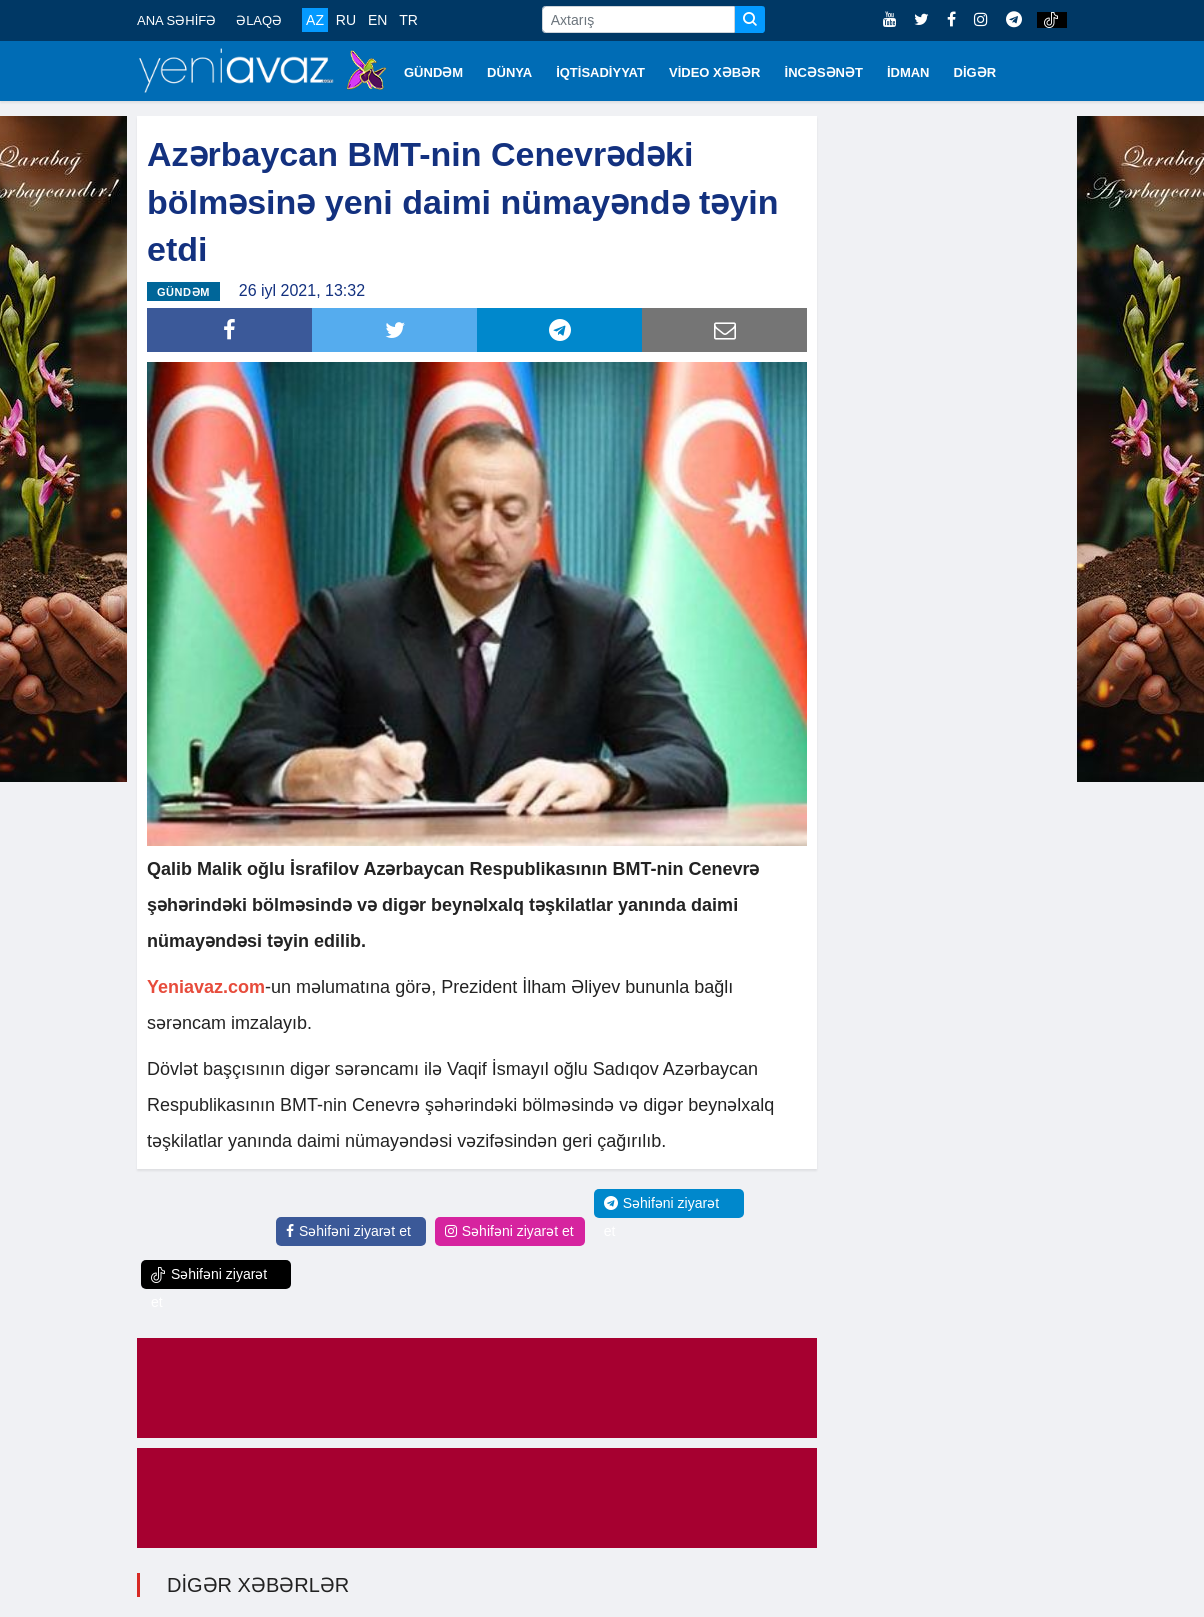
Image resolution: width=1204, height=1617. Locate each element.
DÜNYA (509, 72)
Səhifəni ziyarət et (348, 1231)
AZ (315, 20)
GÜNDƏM (433, 72)
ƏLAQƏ (259, 20)
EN (377, 20)
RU (346, 20)
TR (408, 20)
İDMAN (908, 72)
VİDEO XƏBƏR (715, 72)
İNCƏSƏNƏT (824, 72)
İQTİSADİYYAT (600, 72)
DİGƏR (975, 72)
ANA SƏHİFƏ (176, 20)
